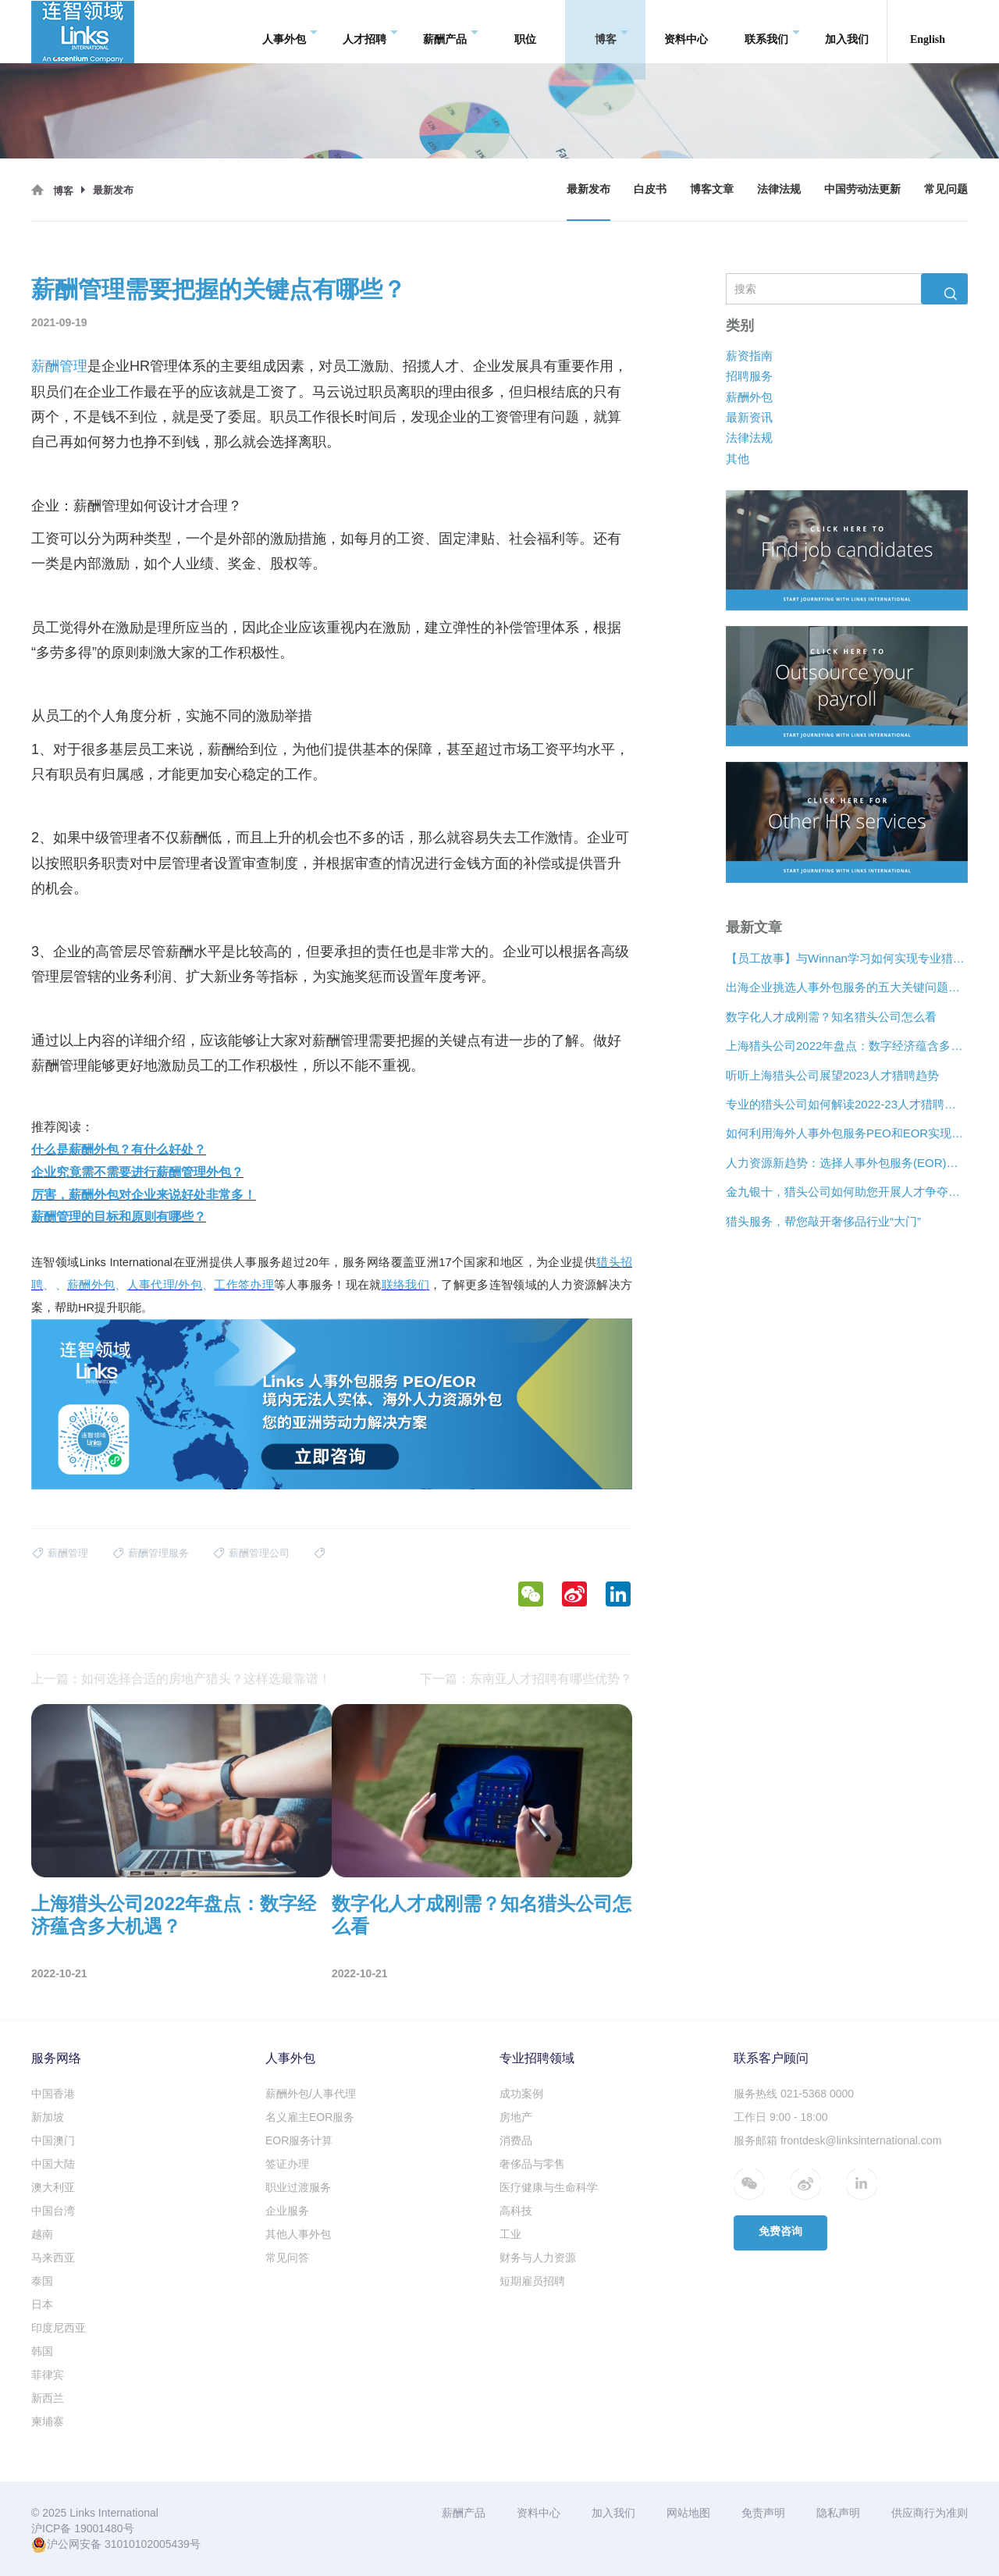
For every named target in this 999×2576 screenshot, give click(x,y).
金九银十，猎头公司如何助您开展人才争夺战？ (847, 1192)
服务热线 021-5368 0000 (794, 2093)
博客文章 (712, 189)
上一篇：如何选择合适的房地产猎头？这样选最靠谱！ (181, 1678)
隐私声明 (838, 2513)
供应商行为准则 (929, 2513)
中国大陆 (53, 2163)
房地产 (516, 2117)
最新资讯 (749, 417)
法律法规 (779, 189)
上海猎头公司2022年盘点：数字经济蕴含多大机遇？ (847, 1046)
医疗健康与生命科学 (549, 2187)
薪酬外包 (749, 397)
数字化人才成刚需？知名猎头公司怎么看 (831, 1016)
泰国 (42, 2280)
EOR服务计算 (298, 2140)
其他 (737, 458)
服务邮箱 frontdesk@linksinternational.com (837, 2140)
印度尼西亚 (58, 2327)
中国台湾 (53, 2210)
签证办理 (287, 2163)
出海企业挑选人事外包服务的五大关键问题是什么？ (847, 987)
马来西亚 (53, 2257)
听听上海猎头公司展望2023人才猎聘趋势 (832, 1075)
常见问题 (946, 189)
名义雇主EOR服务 (309, 2117)
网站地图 (688, 2513)
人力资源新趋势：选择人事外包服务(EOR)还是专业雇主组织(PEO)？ (847, 1162)
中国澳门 (53, 2140)
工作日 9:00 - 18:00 (781, 2117)
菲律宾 (47, 2374)
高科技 (516, 2210)
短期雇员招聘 (532, 2280)
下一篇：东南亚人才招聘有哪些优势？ (526, 1678)
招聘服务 (749, 376)
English (927, 31)
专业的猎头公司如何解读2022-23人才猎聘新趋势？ (847, 1104)
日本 (42, 2304)
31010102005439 (147, 2544)
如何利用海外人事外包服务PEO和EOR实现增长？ (847, 1133)
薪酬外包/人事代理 (310, 2093)
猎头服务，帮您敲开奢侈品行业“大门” (823, 1221)
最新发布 (588, 189)
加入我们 (847, 31)
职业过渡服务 (298, 2187)
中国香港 (53, 2093)
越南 (42, 2234)
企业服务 (287, 2210)
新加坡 (47, 2117)
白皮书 (650, 189)
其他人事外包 (298, 2234)
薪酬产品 (450, 31)
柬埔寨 (47, 2421)
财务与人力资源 (538, 2257)
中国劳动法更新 (862, 189)
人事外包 (290, 31)
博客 (611, 31)
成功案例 (521, 2093)
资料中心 (686, 31)
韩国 (42, 2351)
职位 (525, 31)
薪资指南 (749, 355)
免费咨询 (780, 2231)
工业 (510, 2234)
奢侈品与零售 (532, 2163)
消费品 (516, 2140)
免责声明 (763, 2513)
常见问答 (287, 2257)
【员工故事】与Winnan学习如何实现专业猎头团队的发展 (847, 958)
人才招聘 (370, 31)
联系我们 (772, 31)
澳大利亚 (53, 2187)
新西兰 (47, 2398)
